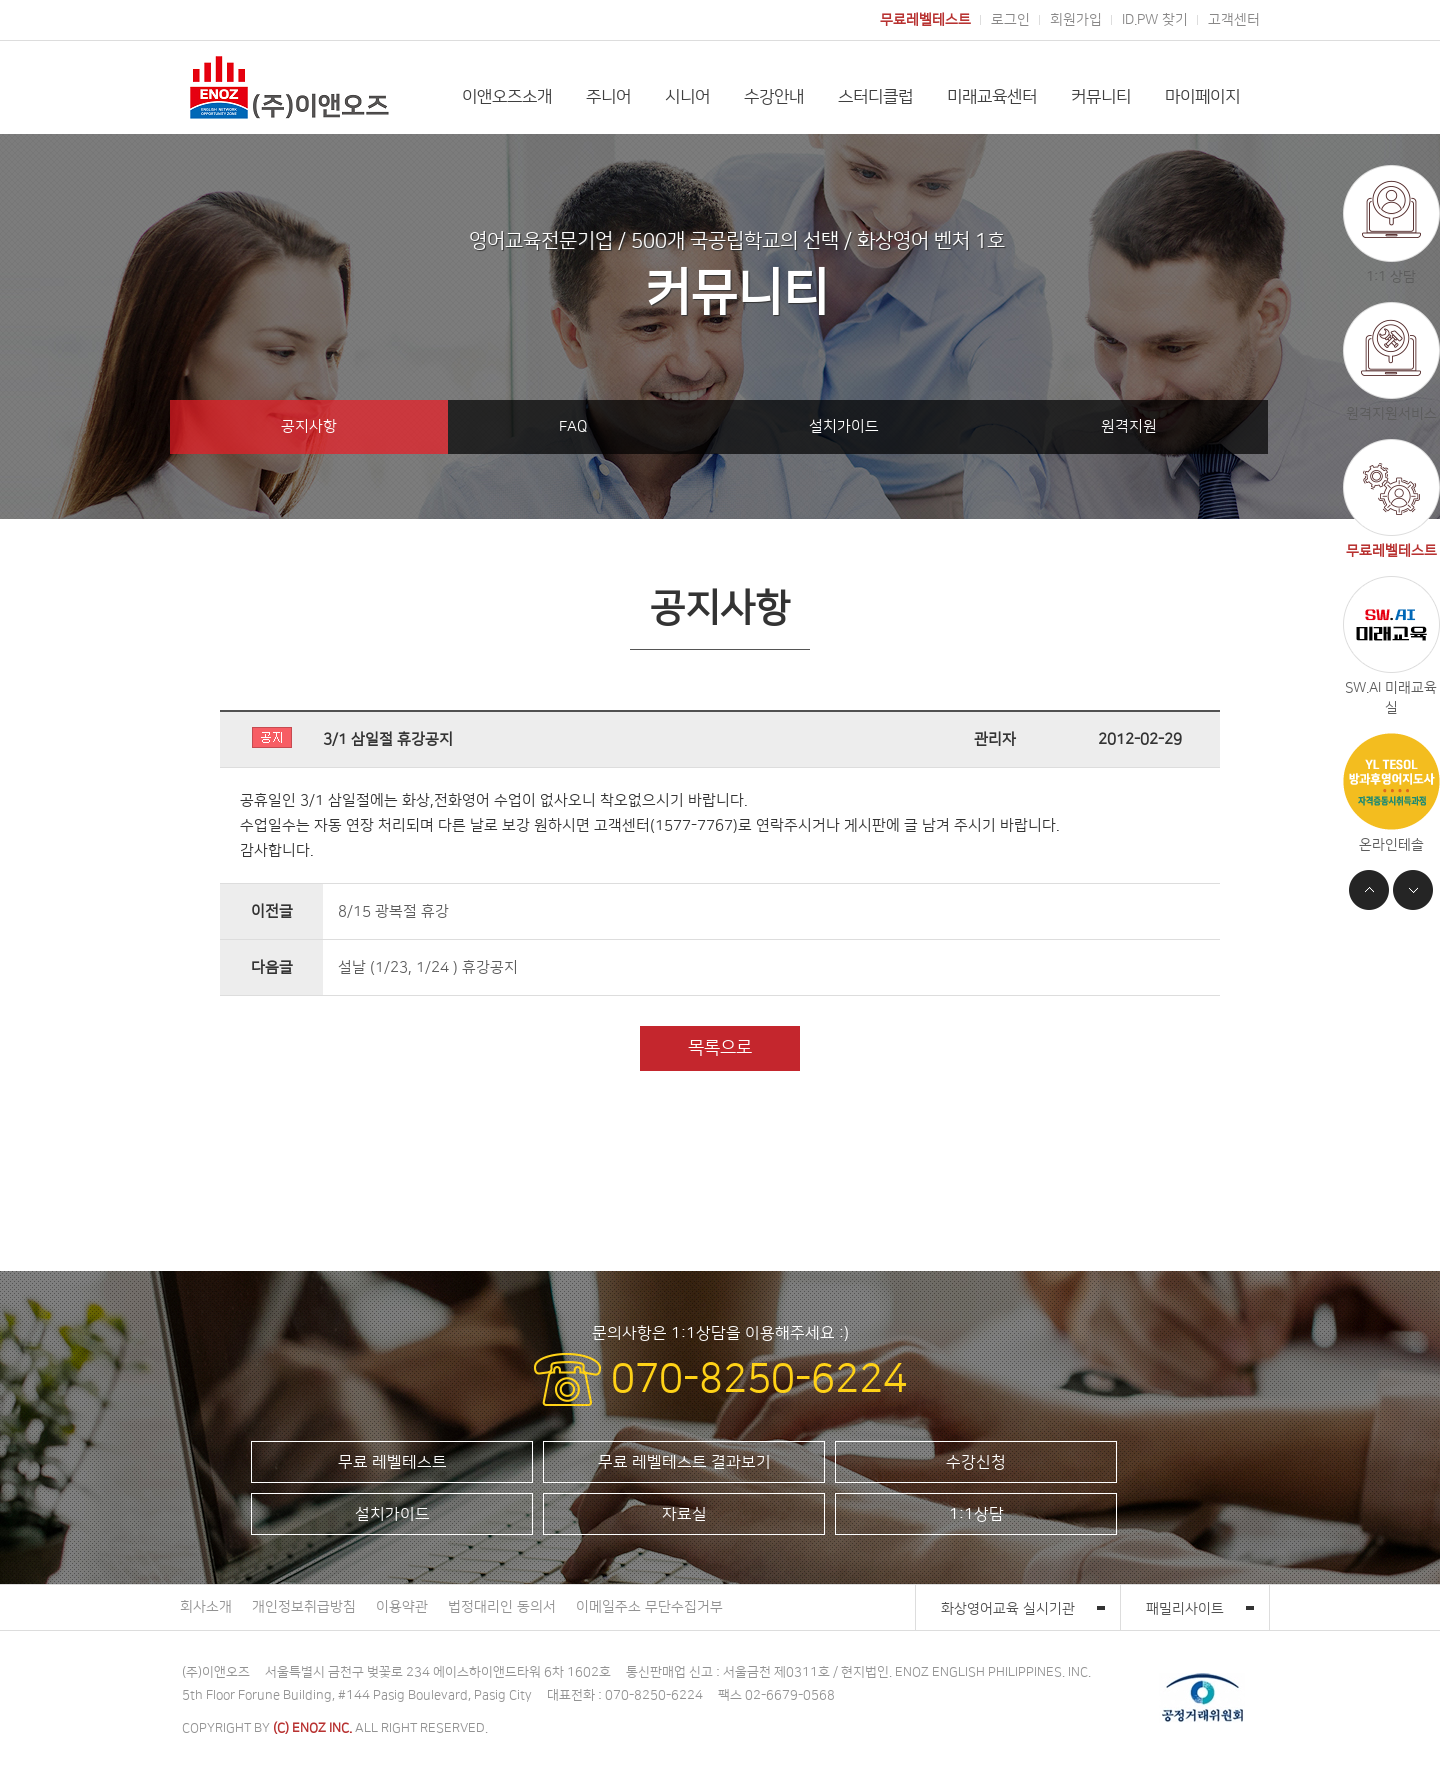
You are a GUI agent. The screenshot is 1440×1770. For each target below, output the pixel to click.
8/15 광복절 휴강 (393, 911)
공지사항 (309, 426)
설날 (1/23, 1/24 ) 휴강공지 (428, 967)
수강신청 (976, 1462)
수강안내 (774, 97)
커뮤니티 (1101, 97)
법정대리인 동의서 (502, 1607)
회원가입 (1076, 20)
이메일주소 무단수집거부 (649, 1607)
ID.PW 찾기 (1155, 20)
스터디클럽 (875, 97)
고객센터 (1234, 20)
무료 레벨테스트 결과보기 (684, 1462)
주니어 (608, 97)
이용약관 (402, 1607)
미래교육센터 (992, 97)
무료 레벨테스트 (392, 1462)
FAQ (573, 426)
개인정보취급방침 (304, 1607)
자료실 (684, 1514)
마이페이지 (1202, 97)
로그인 (1010, 20)
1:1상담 (976, 1514)
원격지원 (1129, 426)
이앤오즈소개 (507, 97)
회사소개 (206, 1607)
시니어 (687, 97)
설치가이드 (844, 426)
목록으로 (720, 1048)
